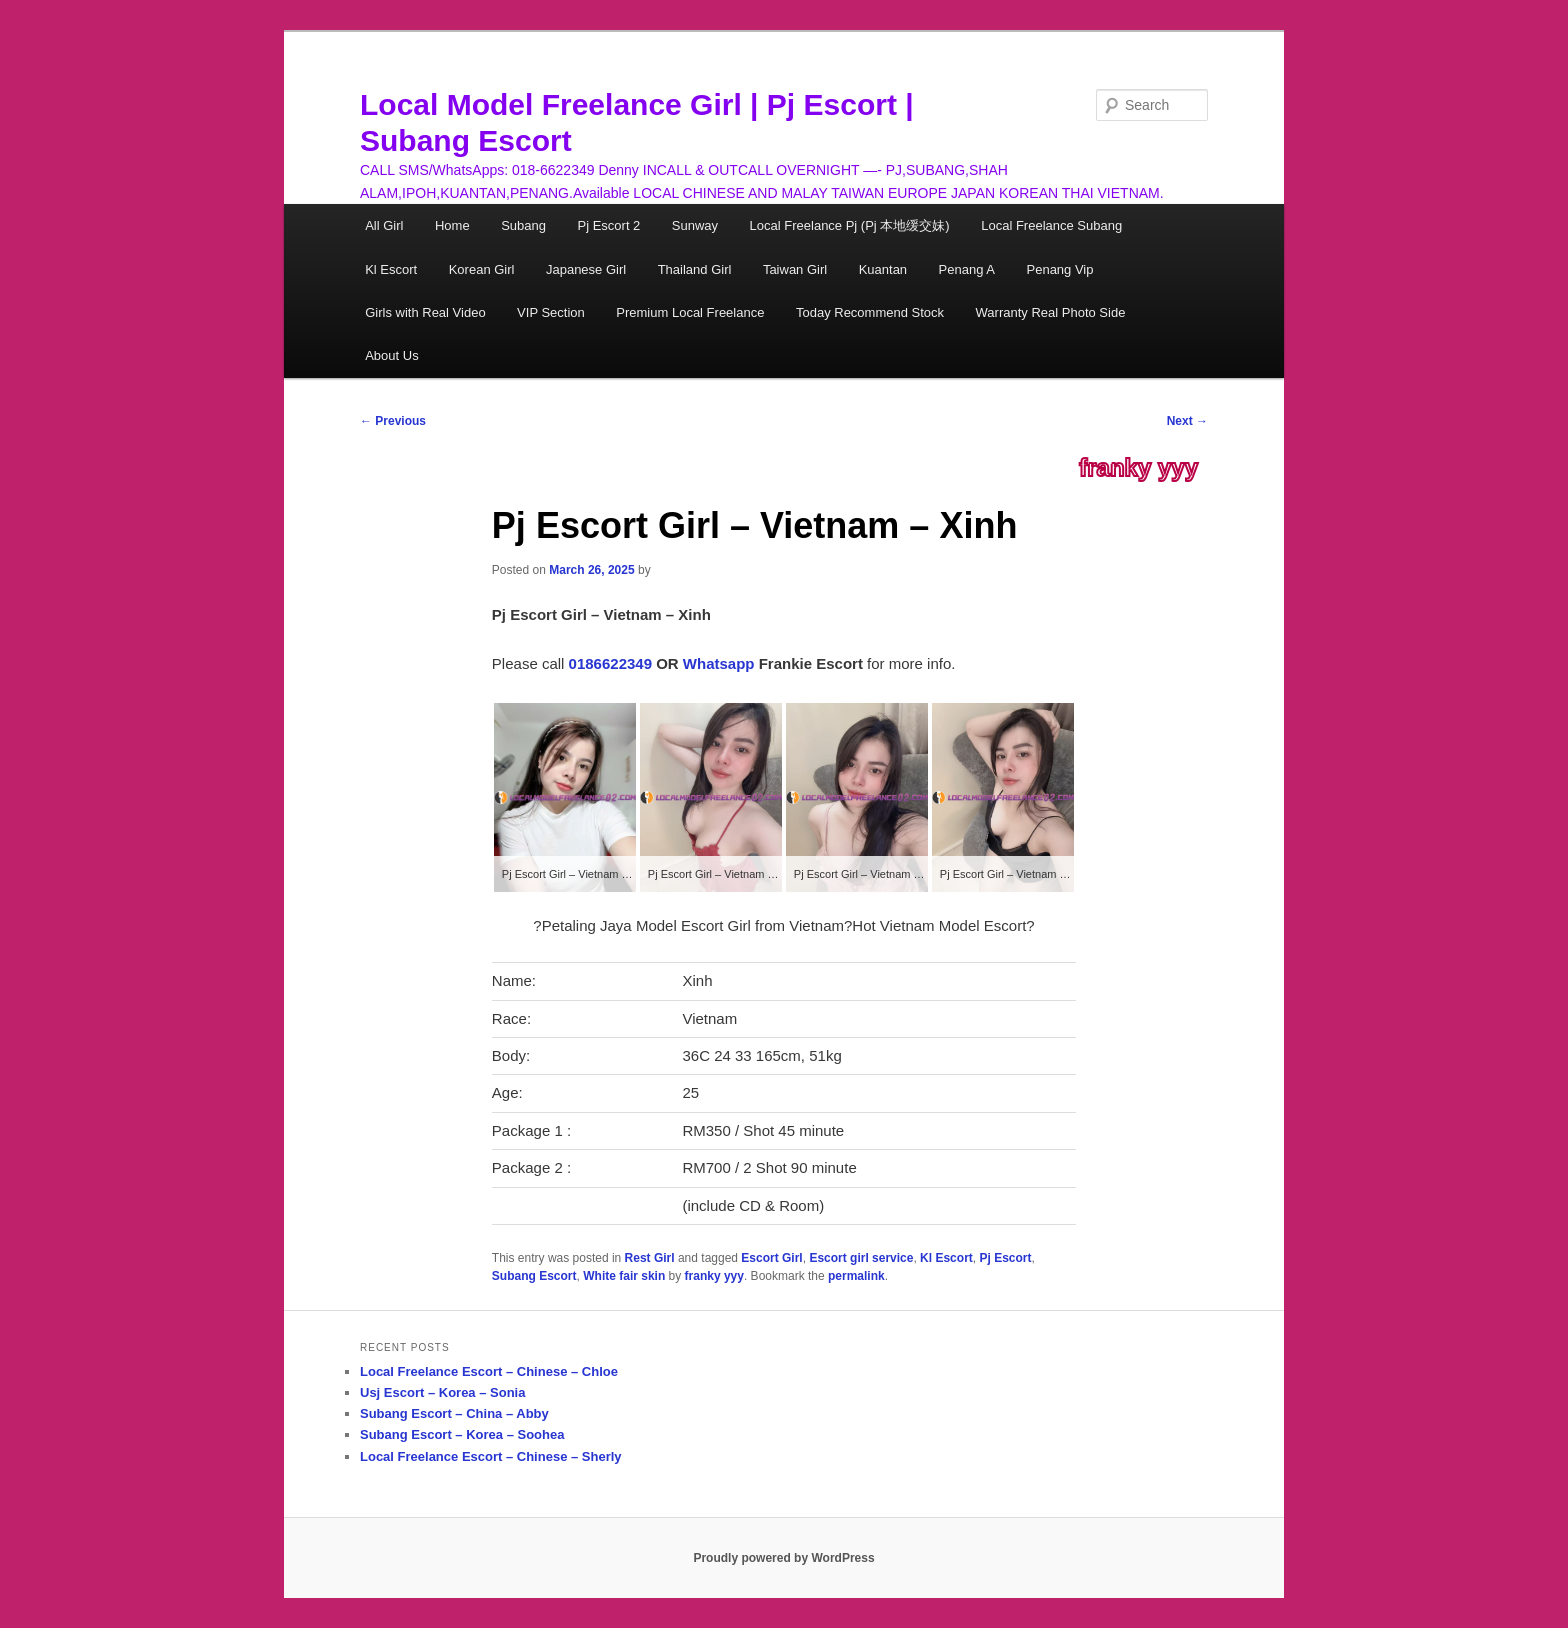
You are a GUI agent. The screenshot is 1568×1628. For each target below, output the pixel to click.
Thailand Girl (695, 269)
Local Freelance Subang (1051, 225)
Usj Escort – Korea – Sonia (442, 1392)
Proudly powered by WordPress (783, 1558)
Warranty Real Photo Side (1051, 312)
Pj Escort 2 (608, 225)
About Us (391, 355)
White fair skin (624, 1276)
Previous (393, 421)
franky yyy (1138, 468)
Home (452, 225)
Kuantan (883, 269)
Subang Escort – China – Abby (454, 1413)
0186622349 (610, 663)
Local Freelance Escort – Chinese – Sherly (491, 1456)
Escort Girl (771, 1258)
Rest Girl (650, 1258)
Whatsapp (719, 663)
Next (1187, 421)
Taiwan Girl (795, 269)
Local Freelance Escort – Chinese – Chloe (489, 1371)
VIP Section (551, 312)
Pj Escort (1005, 1258)
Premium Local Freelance (690, 312)
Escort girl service (861, 1258)
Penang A (967, 269)
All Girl (384, 225)
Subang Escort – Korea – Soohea (462, 1434)
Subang (523, 225)
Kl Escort (391, 269)
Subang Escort (534, 1276)
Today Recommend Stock (870, 312)
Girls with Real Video (425, 312)
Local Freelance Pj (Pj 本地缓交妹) (850, 225)
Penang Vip (1060, 269)
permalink (856, 1276)
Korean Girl (482, 269)
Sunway (695, 225)
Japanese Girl (586, 269)
